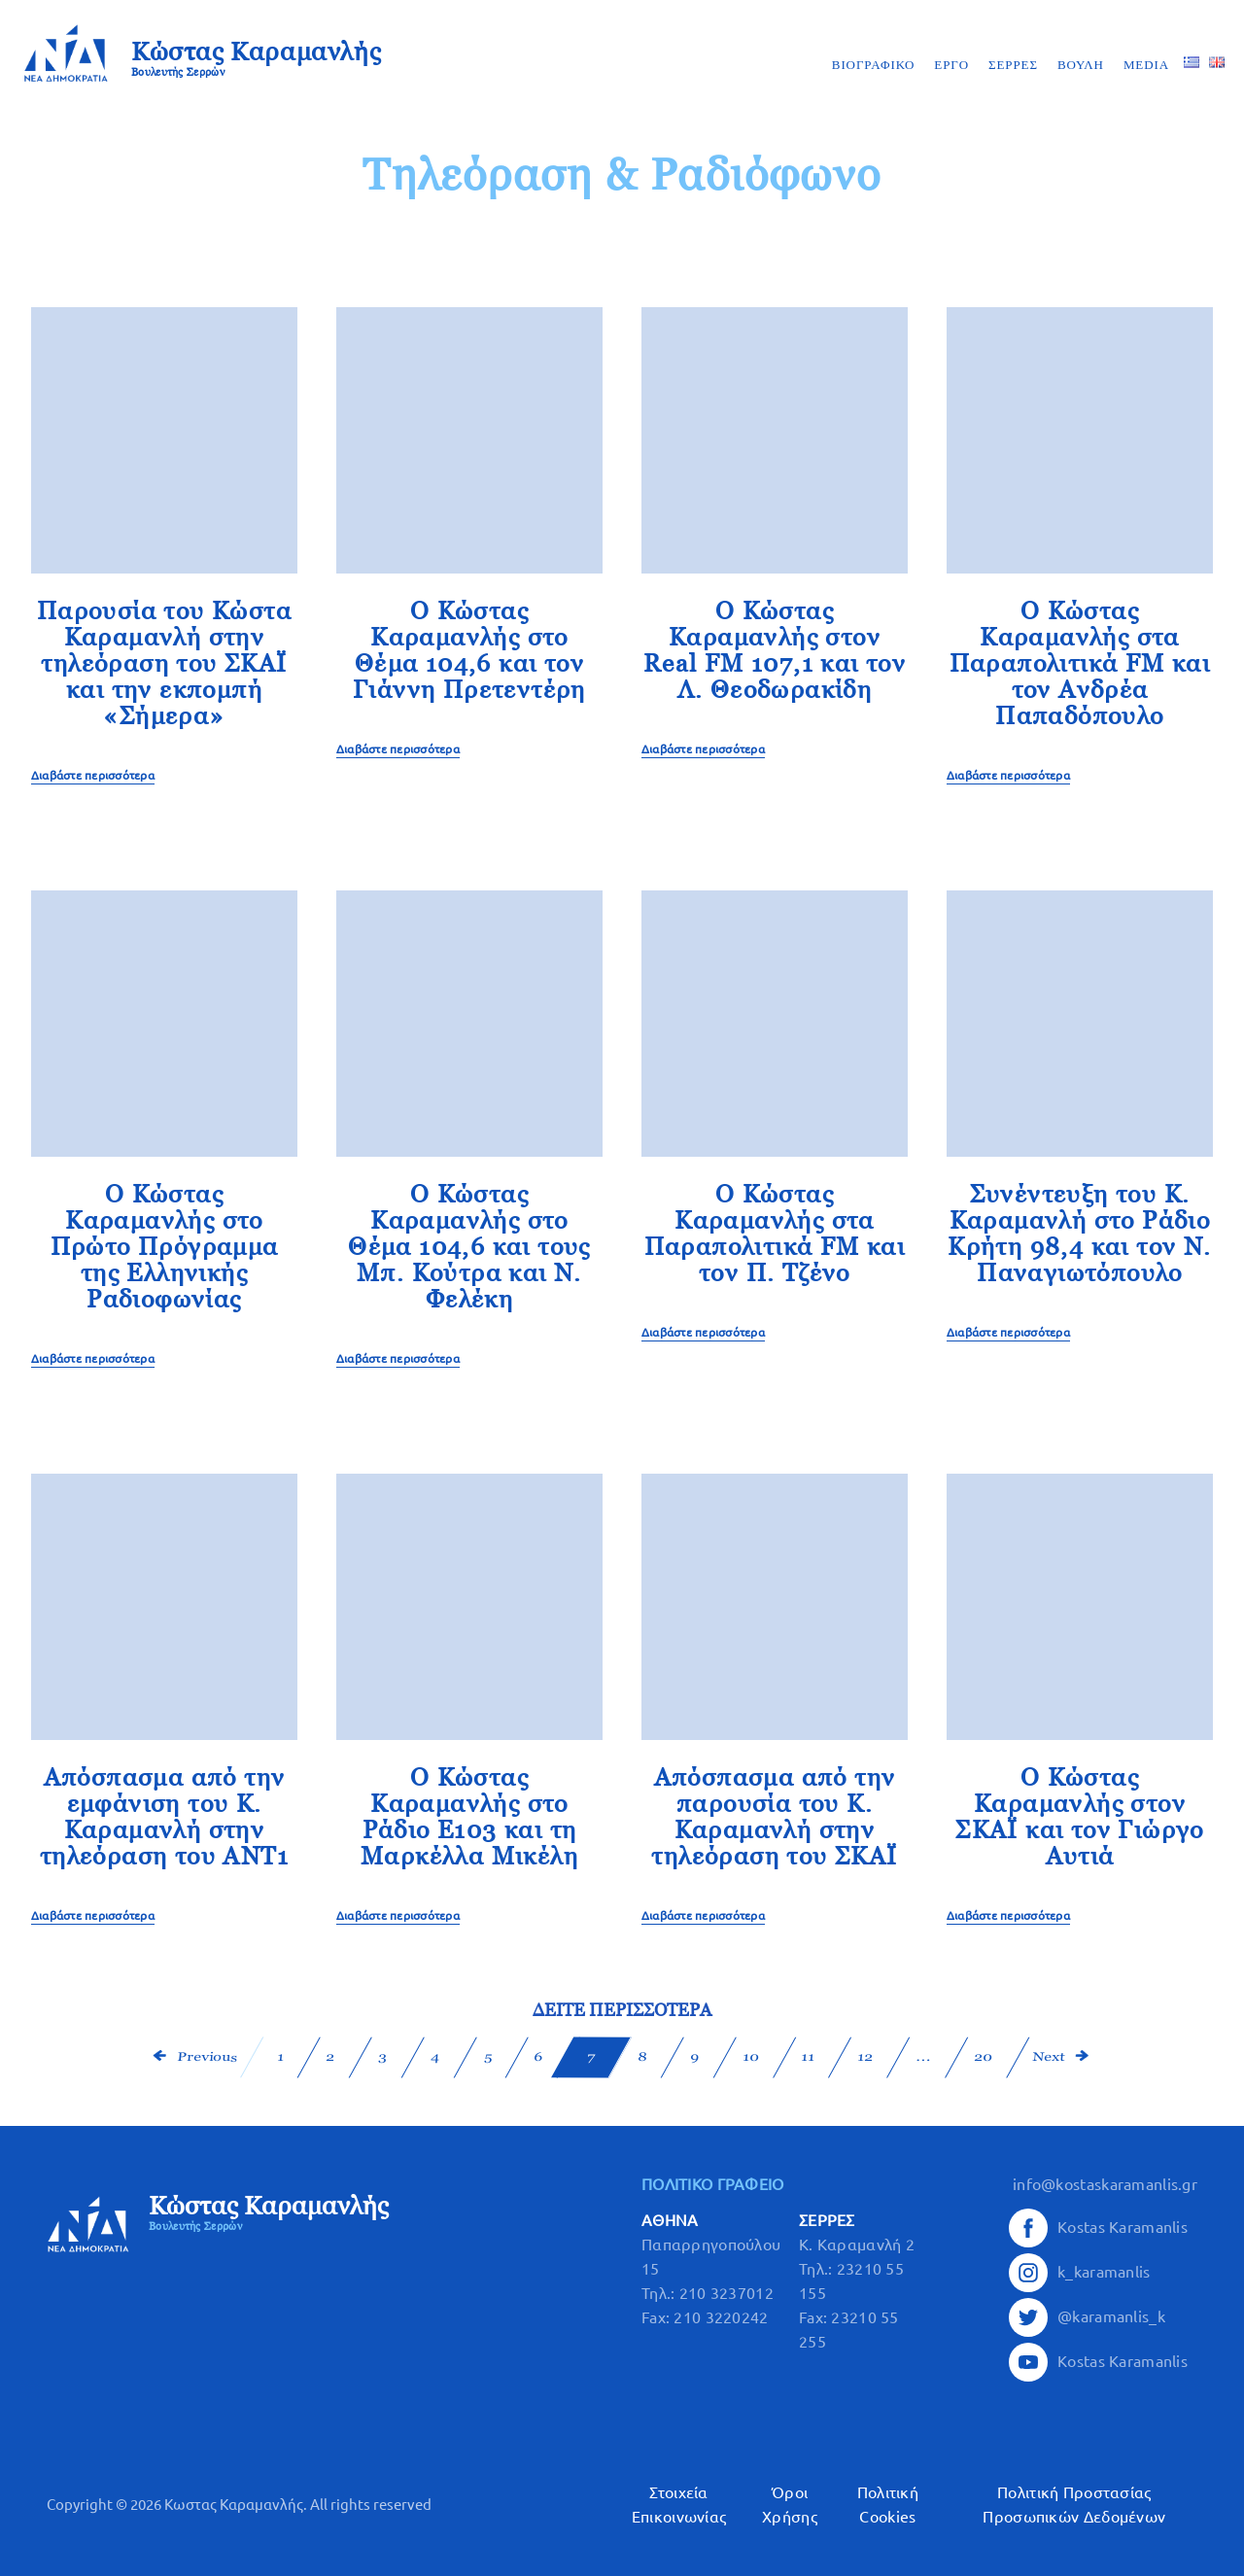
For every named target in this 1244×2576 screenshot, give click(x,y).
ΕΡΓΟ (951, 64)
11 (808, 2057)
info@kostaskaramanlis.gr (1105, 2184)
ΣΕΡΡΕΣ (1013, 64)
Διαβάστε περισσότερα (93, 775)
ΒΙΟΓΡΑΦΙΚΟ (874, 64)
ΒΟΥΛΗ (1080, 64)
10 (750, 2057)
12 (865, 2057)
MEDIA (1146, 64)
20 (982, 2057)
